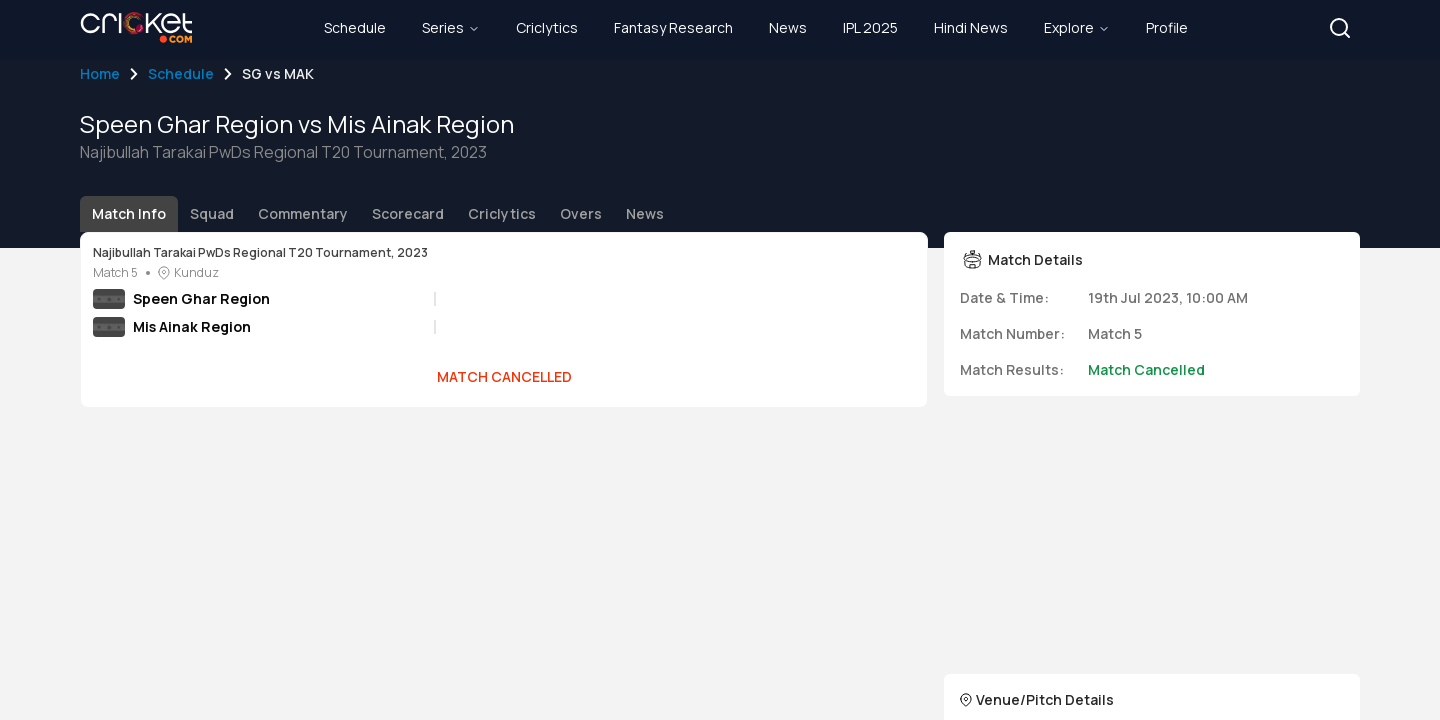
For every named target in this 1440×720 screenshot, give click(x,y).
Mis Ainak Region (192, 326)
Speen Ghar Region (201, 298)
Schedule (181, 73)
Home (100, 73)
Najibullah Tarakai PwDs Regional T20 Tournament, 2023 (260, 253)
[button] (1340, 28)
